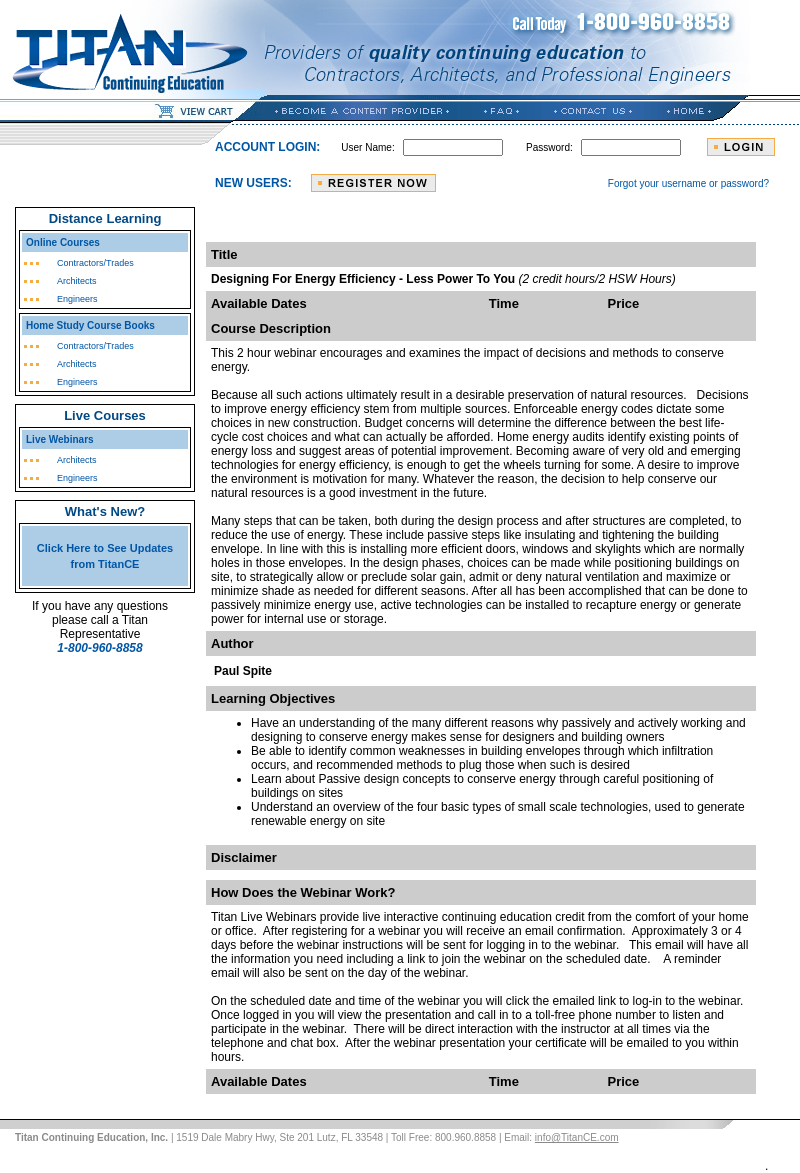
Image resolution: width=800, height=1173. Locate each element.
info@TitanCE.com (577, 1137)
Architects (77, 281)
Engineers (77, 299)
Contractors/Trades (95, 263)
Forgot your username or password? (688, 183)
